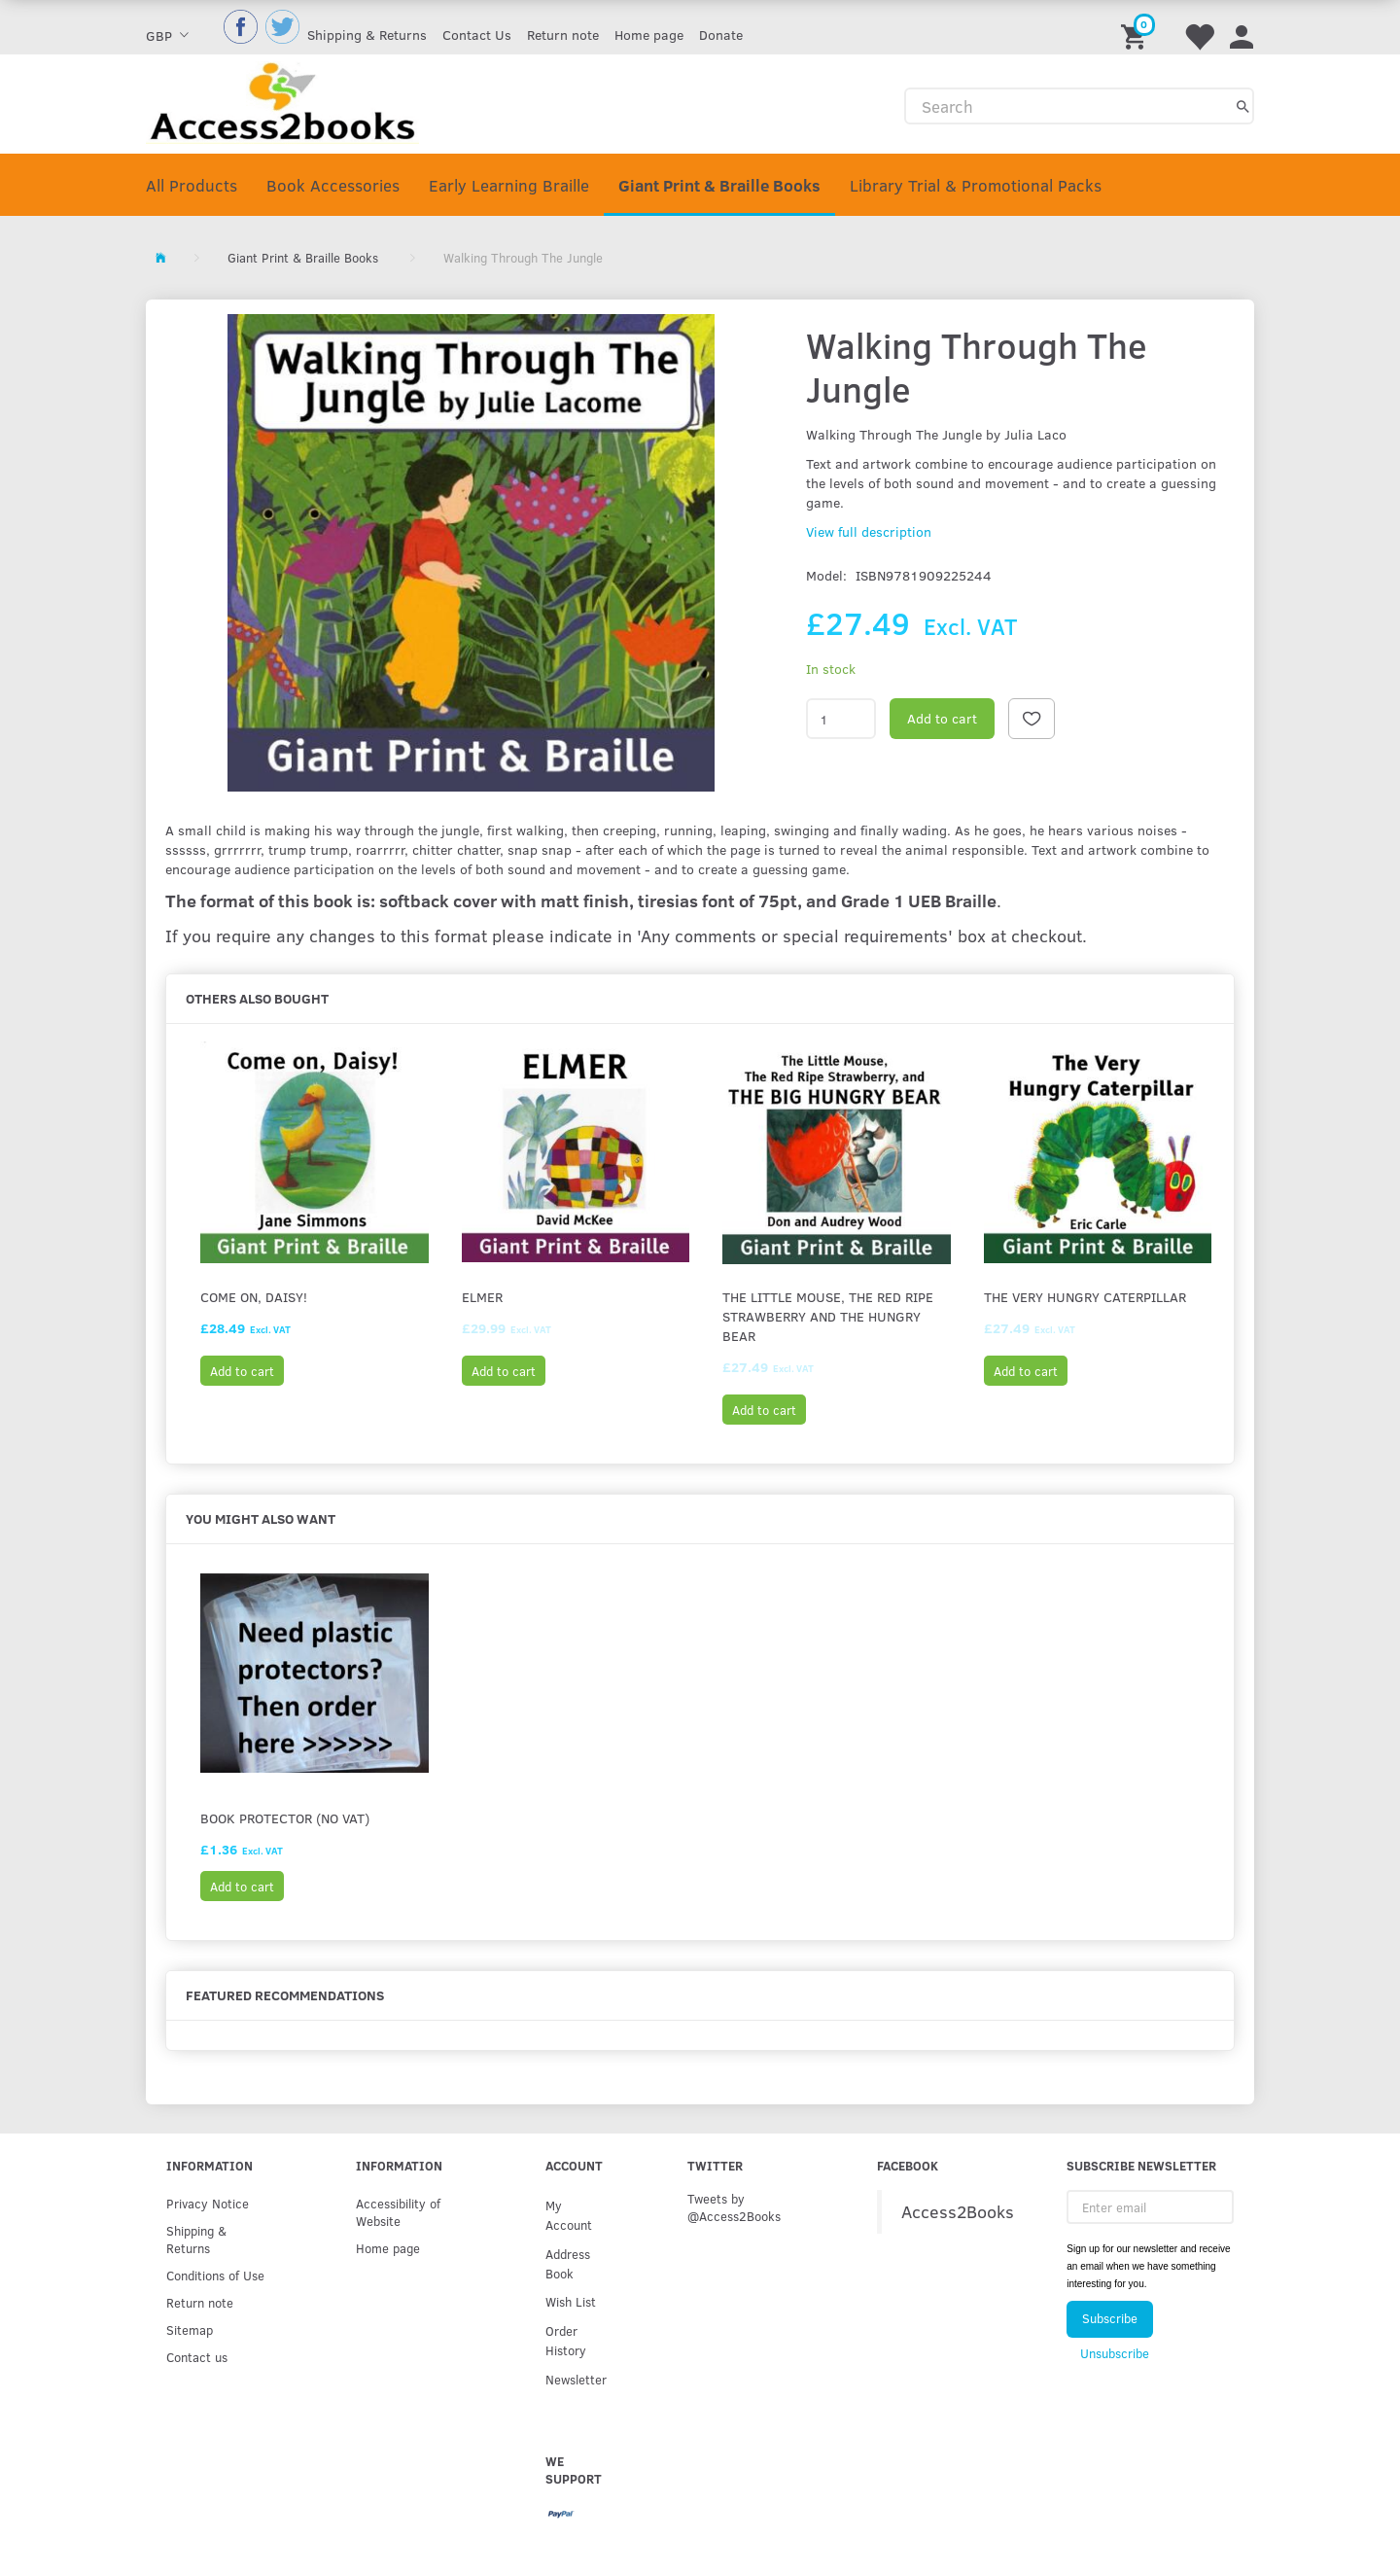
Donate (721, 34)
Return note (563, 34)
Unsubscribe (1114, 2353)
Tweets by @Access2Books (734, 2207)
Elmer (482, 1297)
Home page (648, 34)
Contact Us (476, 34)
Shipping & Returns (367, 34)
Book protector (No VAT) (284, 1818)
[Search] (1243, 106)
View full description (868, 531)
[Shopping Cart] (1136, 27)
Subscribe (1110, 2318)
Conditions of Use (215, 2275)
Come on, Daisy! (253, 1297)
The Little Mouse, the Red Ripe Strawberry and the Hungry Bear (827, 1316)
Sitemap (189, 2329)
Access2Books (957, 2211)
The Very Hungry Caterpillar (1085, 1297)
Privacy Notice (207, 2203)
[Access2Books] (282, 101)
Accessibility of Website (398, 2212)
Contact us (197, 2356)
